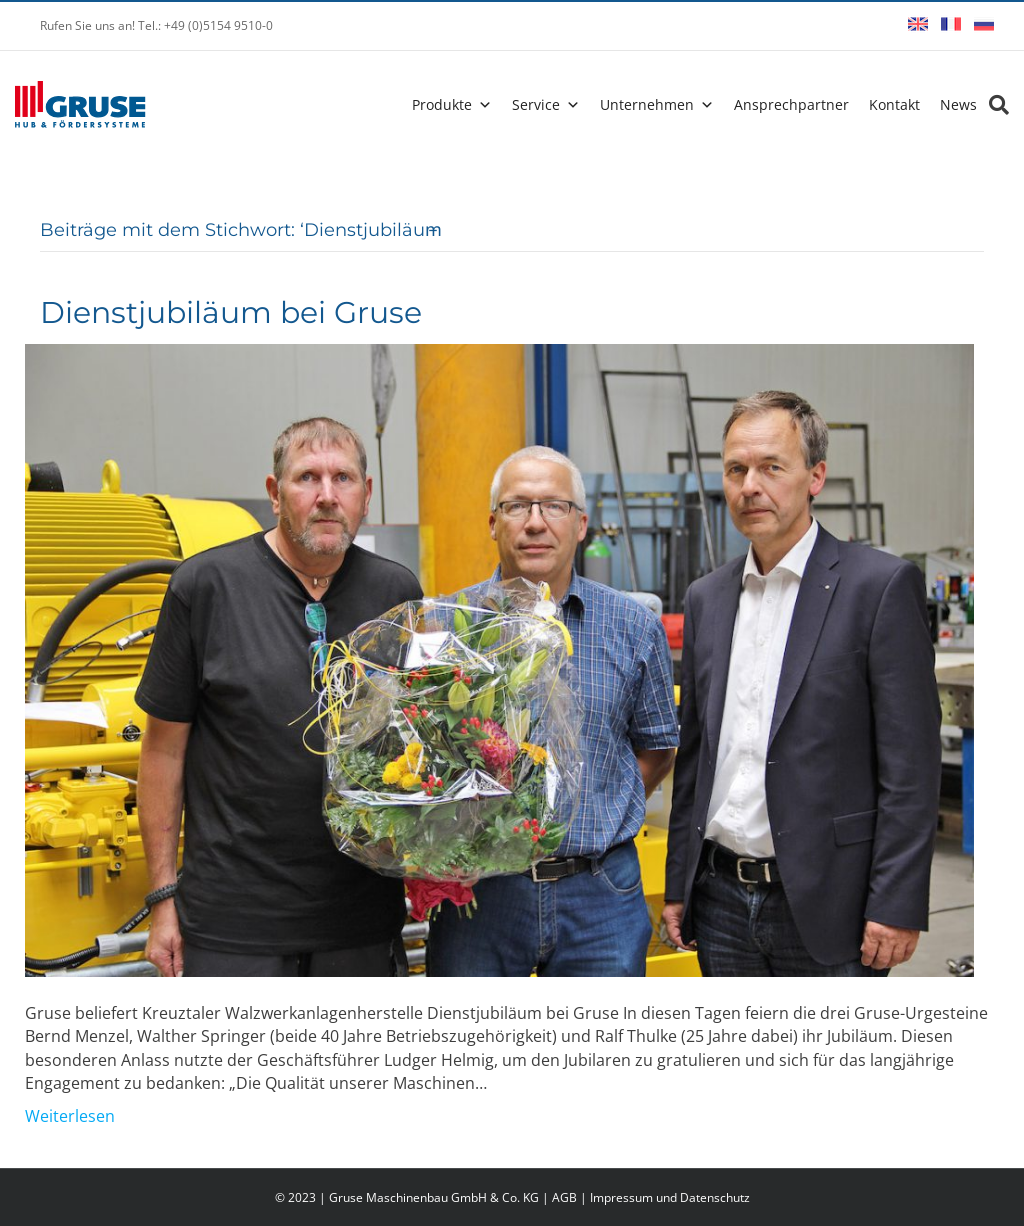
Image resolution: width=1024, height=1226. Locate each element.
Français (951, 24)
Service (536, 104)
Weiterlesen (70, 1116)
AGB (564, 1197)
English (918, 24)
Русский (984, 24)
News (958, 104)
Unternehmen (647, 104)
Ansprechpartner (791, 104)
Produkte (442, 104)
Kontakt (894, 104)
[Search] (993, 105)
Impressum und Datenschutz (670, 1197)
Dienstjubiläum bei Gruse (231, 312)
